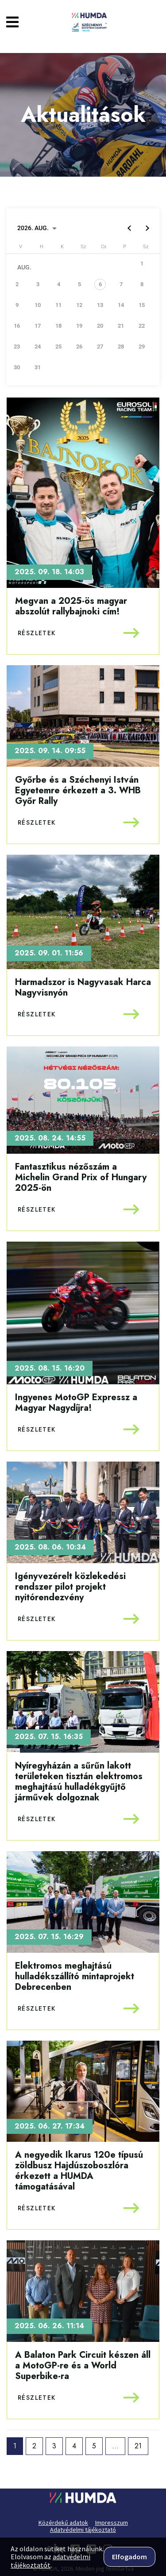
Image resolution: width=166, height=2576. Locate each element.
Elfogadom (129, 2556)
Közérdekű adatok (63, 2523)
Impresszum (111, 2523)
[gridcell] (103, 288)
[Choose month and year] (37, 228)
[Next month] (147, 228)
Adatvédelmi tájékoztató (83, 2530)
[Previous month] (129, 228)
